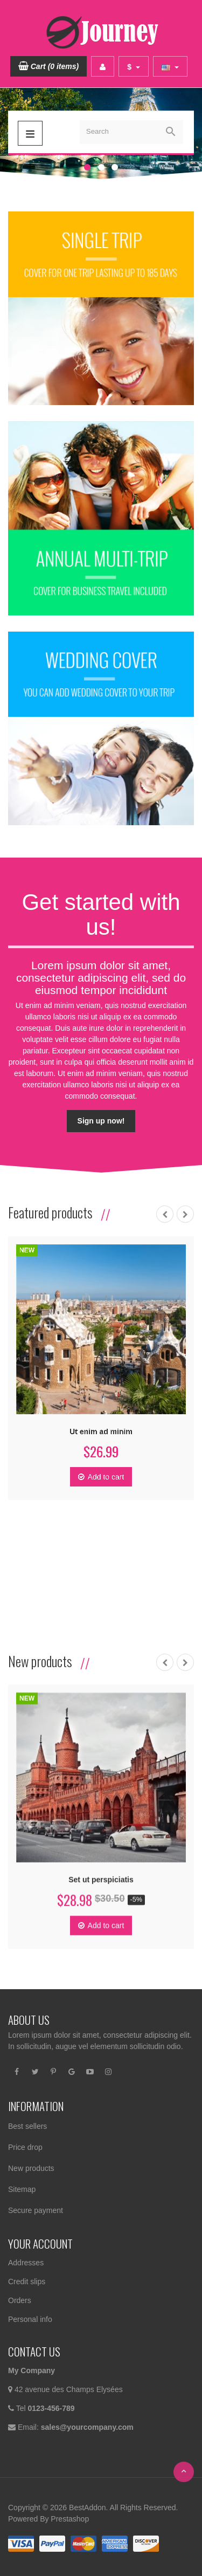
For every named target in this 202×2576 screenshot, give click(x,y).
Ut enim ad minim (100, 1433)
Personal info (30, 2319)
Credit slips (26, 2281)
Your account (40, 2243)
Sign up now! (101, 1113)
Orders (19, 2300)
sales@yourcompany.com (87, 2427)
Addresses (26, 2262)
